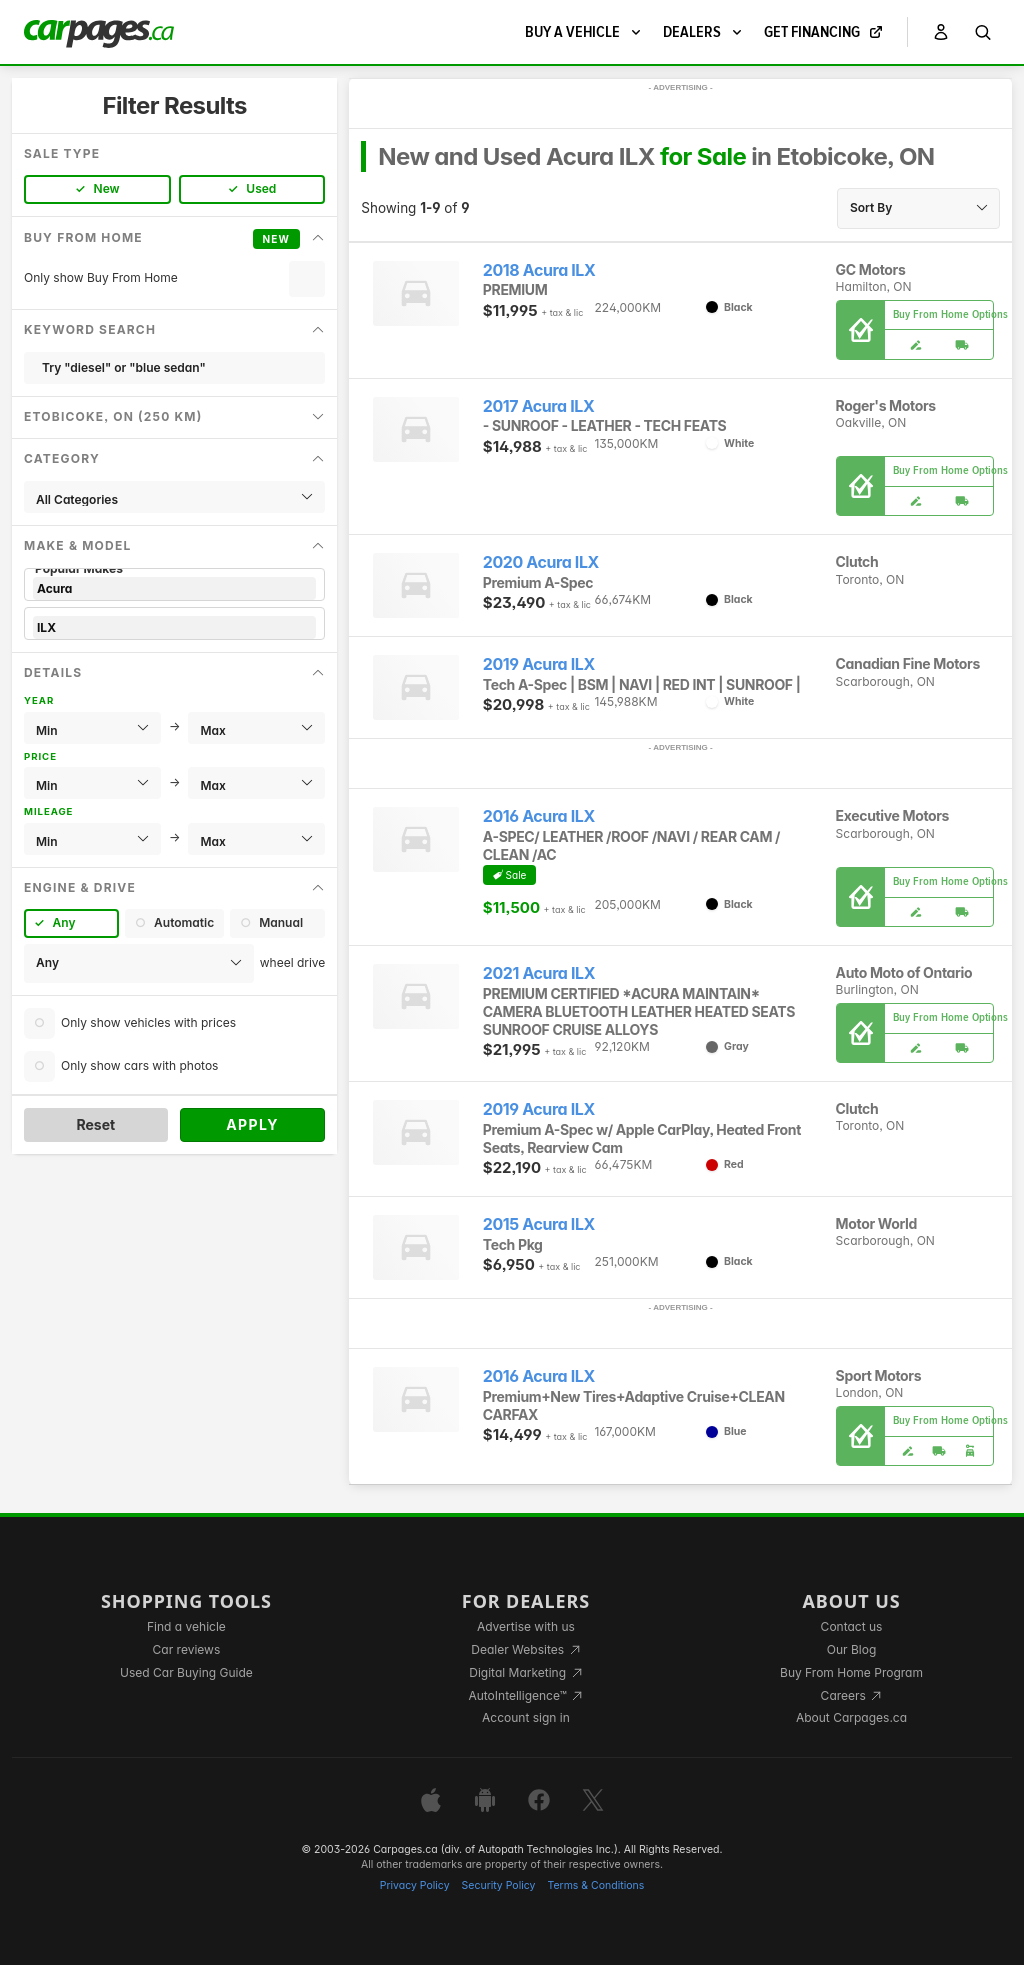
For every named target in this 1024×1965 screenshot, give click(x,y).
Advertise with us (526, 1626)
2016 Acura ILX (539, 816)
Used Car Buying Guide (186, 1672)
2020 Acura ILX (541, 562)
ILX (174, 627)
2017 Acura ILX (538, 406)
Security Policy (499, 1885)
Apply (252, 1124)
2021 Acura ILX (539, 973)
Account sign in (526, 1717)
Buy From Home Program (851, 1672)
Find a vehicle (186, 1626)
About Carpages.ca (851, 1717)
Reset (95, 1124)
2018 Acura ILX (539, 270)
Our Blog (851, 1649)
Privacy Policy (415, 1885)
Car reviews (187, 1649)
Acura (174, 588)
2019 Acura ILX (539, 664)
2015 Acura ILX (539, 1224)
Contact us (852, 1626)
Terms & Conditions (595, 1885)
